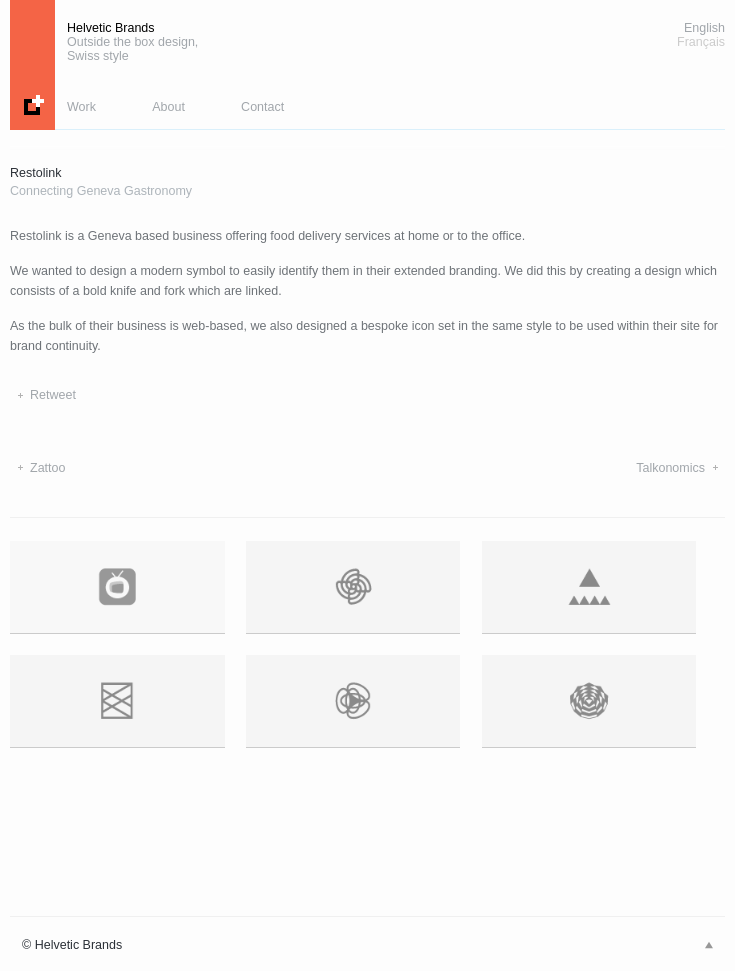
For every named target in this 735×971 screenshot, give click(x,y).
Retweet (53, 395)
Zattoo (47, 468)
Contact (262, 107)
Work (81, 107)
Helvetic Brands (132, 42)
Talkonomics (670, 468)
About (168, 107)
